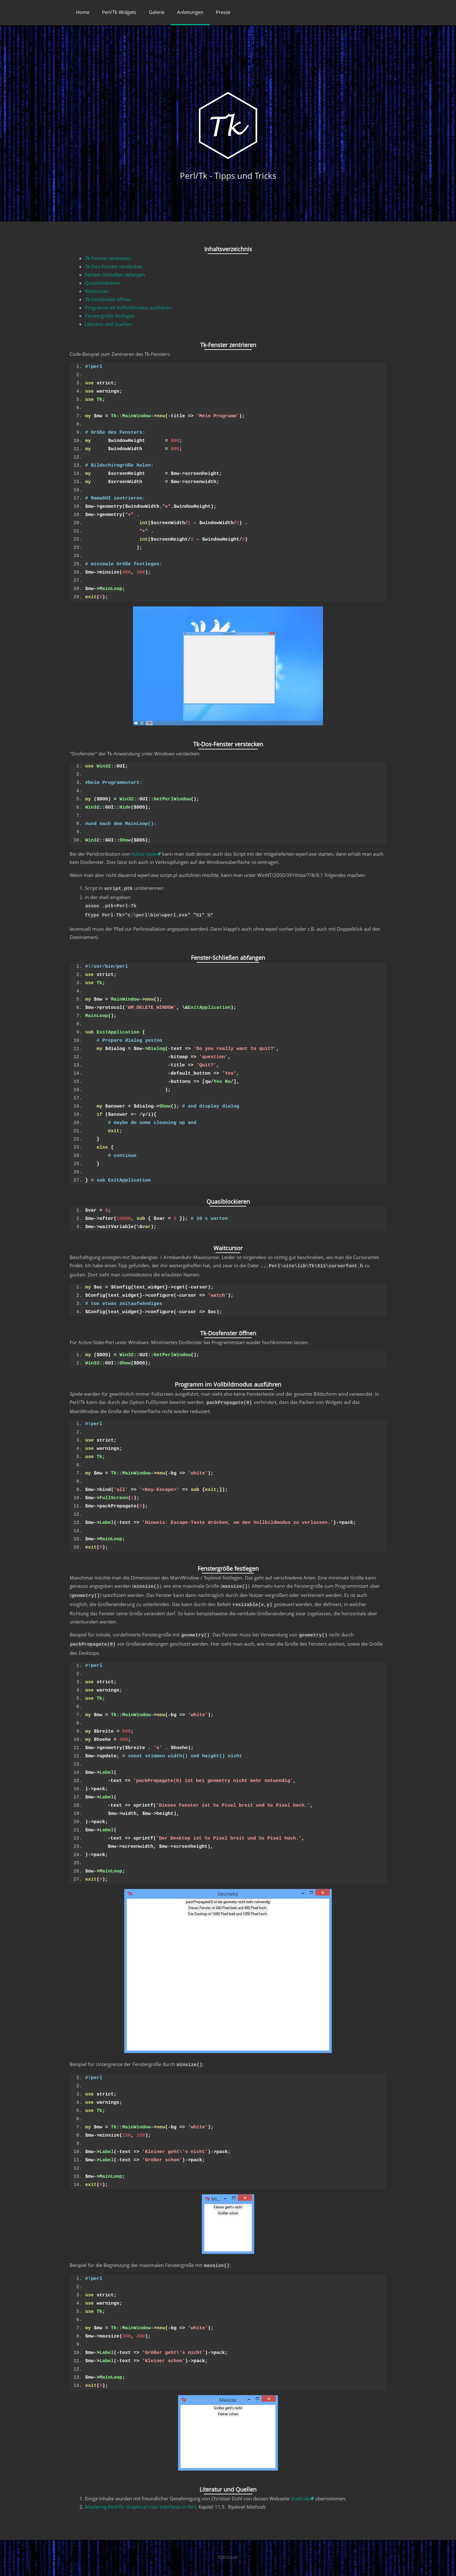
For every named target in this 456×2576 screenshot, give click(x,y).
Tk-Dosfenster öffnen (108, 299)
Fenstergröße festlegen (110, 316)
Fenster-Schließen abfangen (115, 274)
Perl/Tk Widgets (119, 12)
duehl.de (300, 2487)
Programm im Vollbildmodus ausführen (128, 307)
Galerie (156, 12)
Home (82, 12)
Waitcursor (97, 291)
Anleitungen (190, 12)
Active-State (144, 854)
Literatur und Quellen (108, 324)
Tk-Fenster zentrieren (108, 258)
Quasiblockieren (102, 283)
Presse (223, 12)
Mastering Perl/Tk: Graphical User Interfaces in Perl (140, 2495)
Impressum (228, 2545)
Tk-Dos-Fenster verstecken (113, 266)
